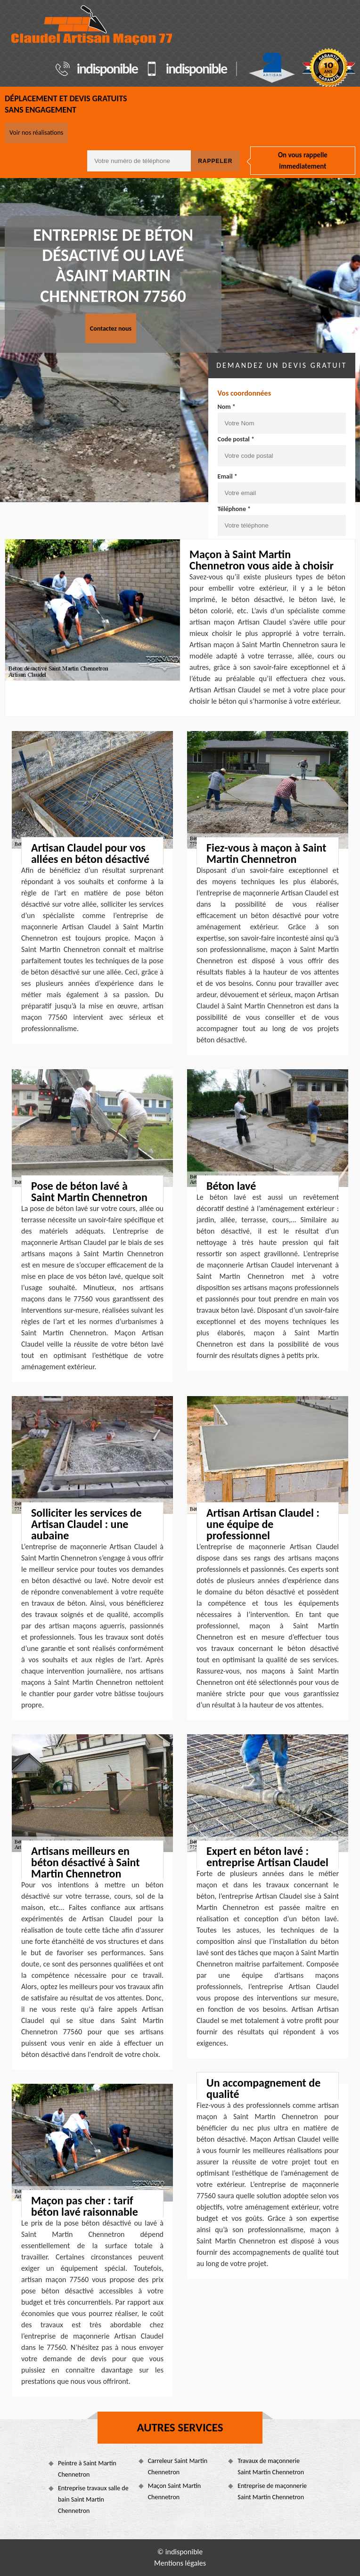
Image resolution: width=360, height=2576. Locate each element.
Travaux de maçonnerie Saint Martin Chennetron (270, 2466)
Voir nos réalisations (36, 133)
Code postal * (236, 439)
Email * (227, 476)
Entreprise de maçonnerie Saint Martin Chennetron (272, 2491)
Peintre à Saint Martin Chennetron (87, 2468)
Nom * (227, 407)
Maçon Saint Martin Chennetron (174, 2491)
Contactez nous (110, 329)
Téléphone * (234, 509)
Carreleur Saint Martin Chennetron (177, 2466)
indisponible (107, 68)
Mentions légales (180, 2563)
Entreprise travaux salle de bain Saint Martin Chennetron (93, 2499)
